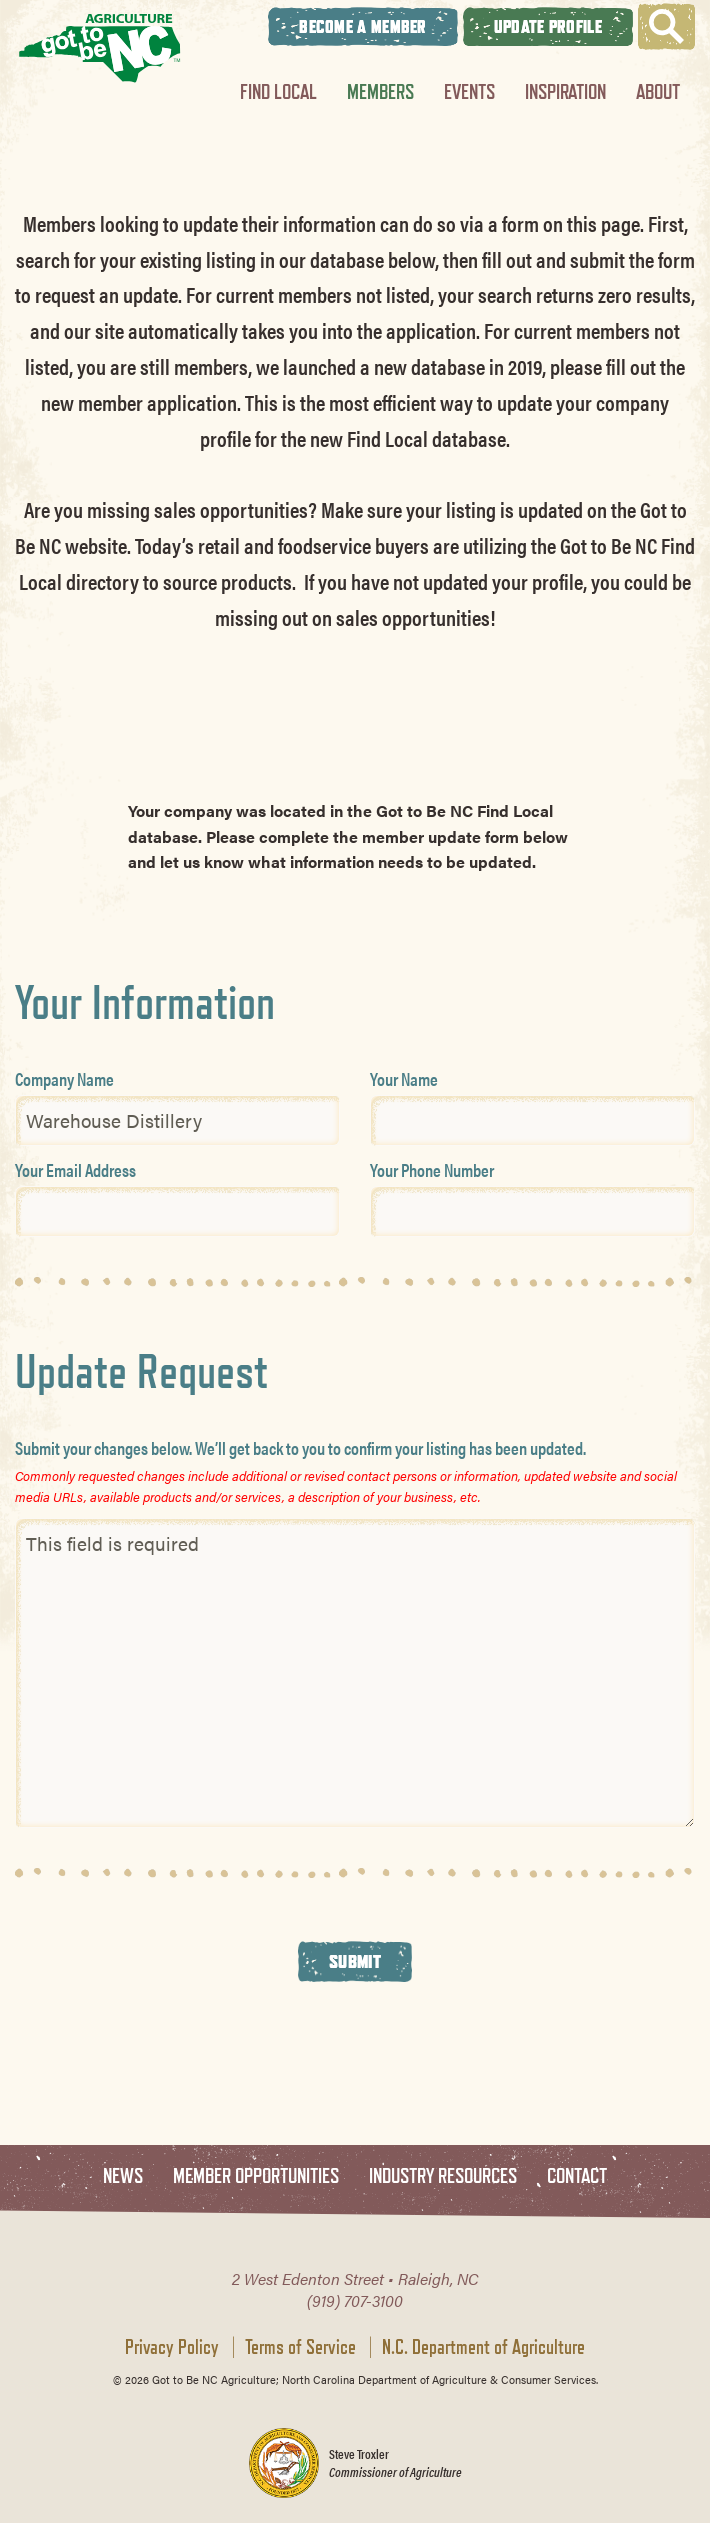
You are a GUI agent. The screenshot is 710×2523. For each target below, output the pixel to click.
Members (380, 91)
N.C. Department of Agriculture (483, 2347)
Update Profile (548, 26)
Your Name (404, 1078)
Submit (355, 1961)
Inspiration (565, 91)
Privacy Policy (172, 2347)
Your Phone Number (432, 1169)
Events (469, 91)
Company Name (64, 1078)
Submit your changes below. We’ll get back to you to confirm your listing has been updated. (300, 1447)
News (123, 2176)
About (658, 91)
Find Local (278, 91)
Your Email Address (75, 1169)
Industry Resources (443, 2176)
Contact (577, 2176)
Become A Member (363, 26)
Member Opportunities (256, 2176)
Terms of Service (300, 2347)
